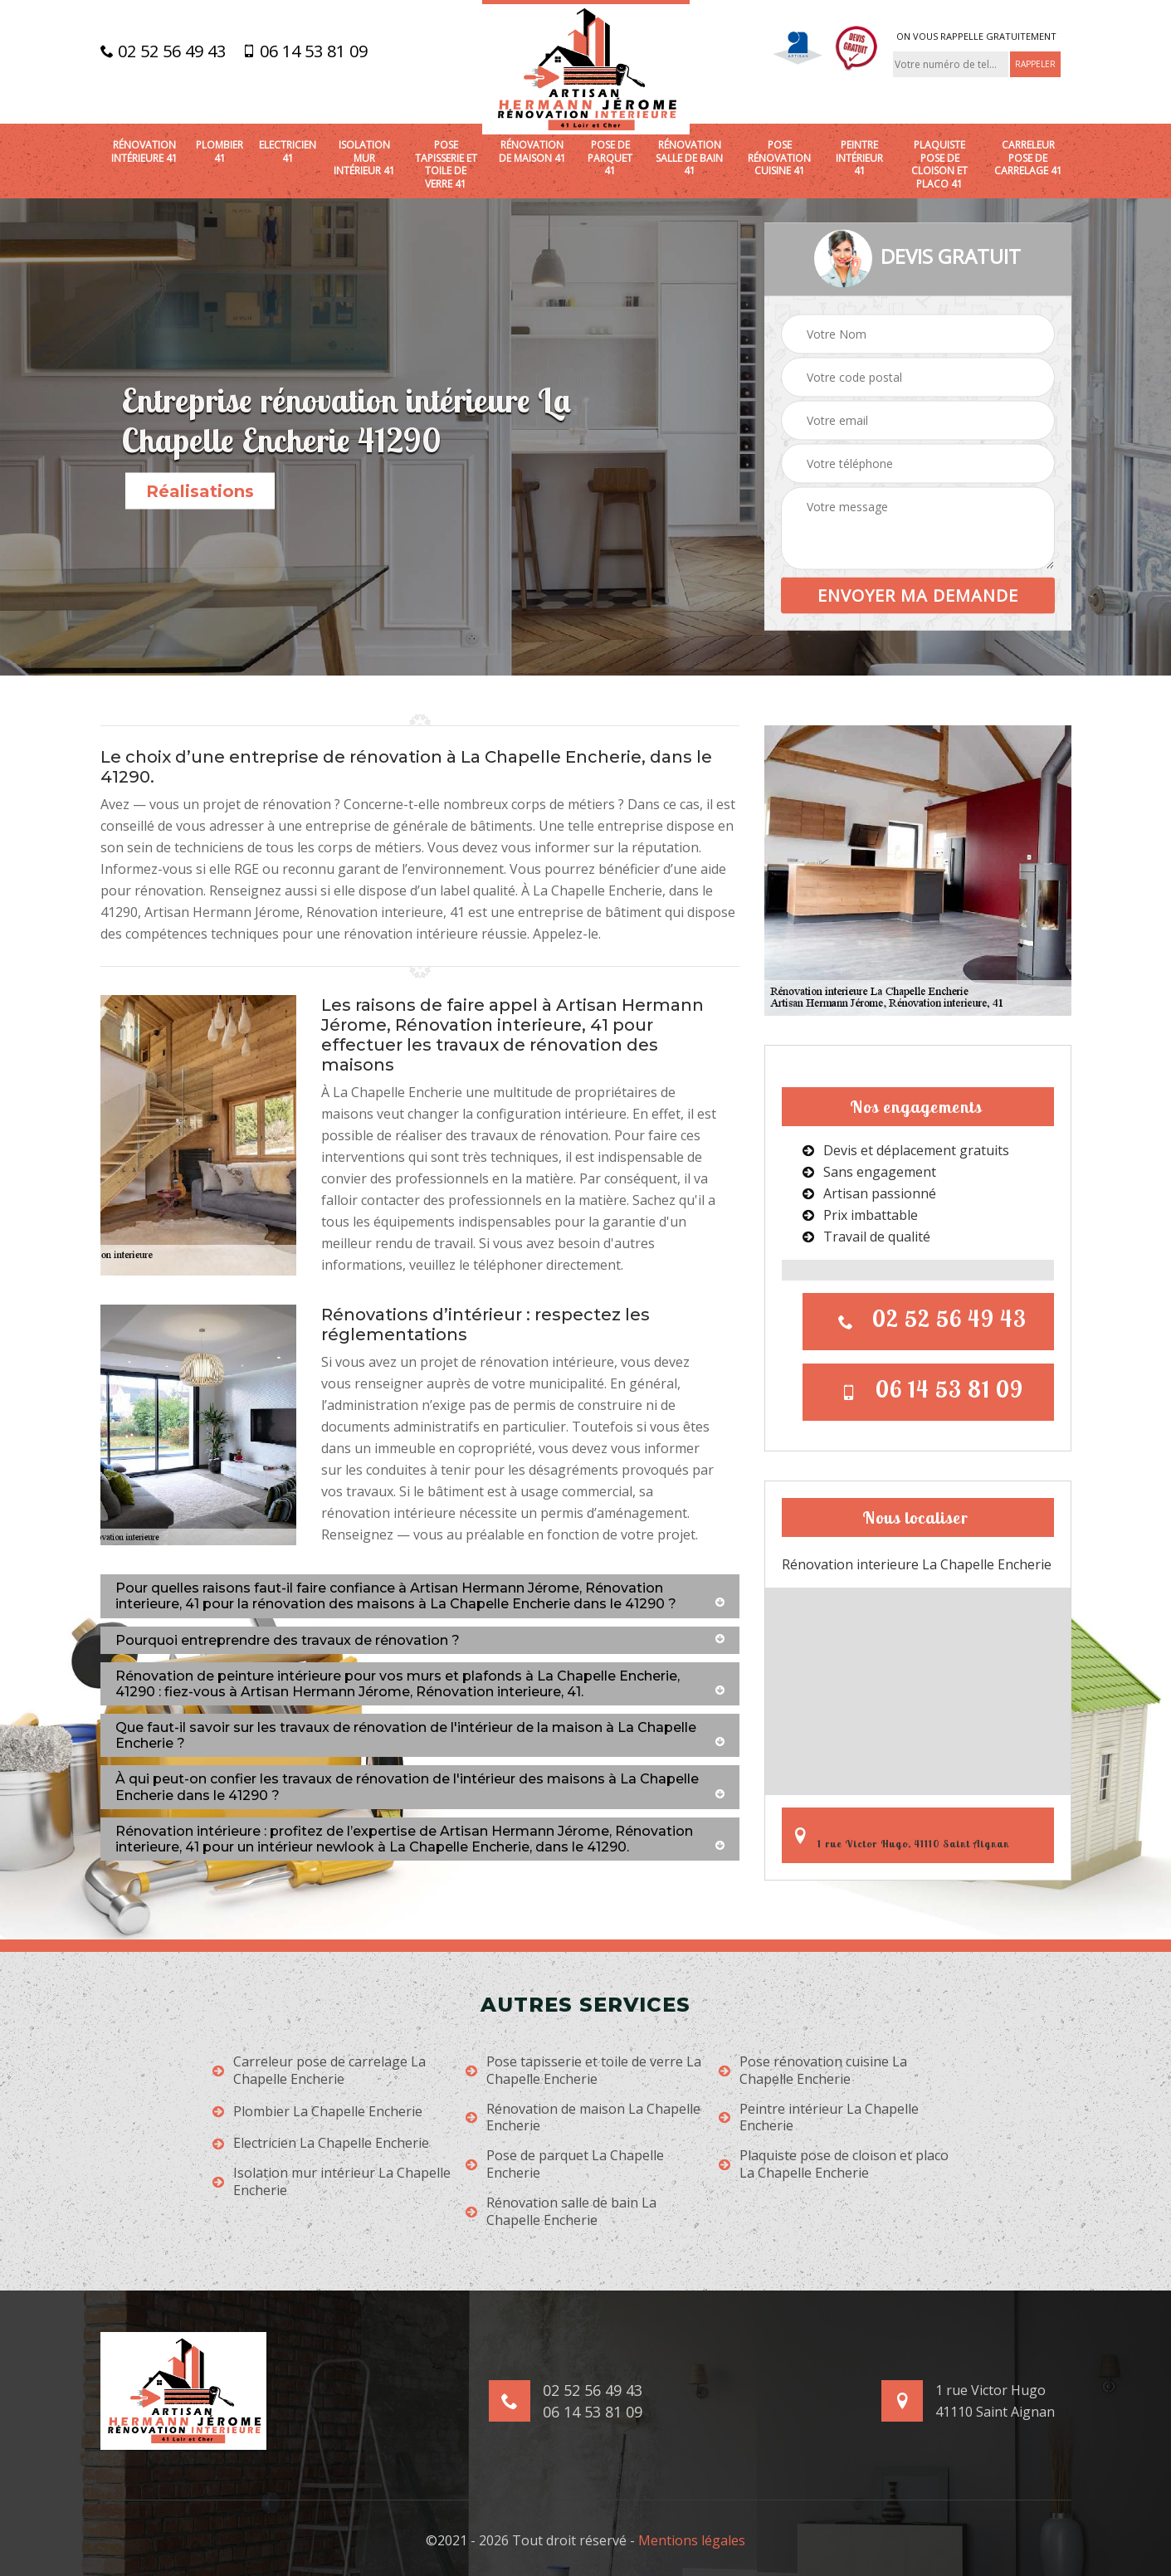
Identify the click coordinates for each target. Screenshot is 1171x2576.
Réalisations (200, 491)
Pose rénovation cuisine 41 (779, 158)
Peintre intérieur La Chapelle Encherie (819, 2117)
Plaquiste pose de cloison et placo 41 (939, 164)
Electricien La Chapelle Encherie (320, 2143)
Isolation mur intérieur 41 (364, 158)
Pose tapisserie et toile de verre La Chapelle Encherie (583, 2070)
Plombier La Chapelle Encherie (317, 2111)
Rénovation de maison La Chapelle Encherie (583, 2117)
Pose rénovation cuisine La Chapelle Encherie (813, 2070)
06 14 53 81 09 (305, 51)
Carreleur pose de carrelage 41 (1028, 158)
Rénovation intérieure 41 (144, 151)
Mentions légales (691, 2540)
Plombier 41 (219, 151)
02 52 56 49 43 (163, 51)
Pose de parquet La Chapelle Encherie (565, 2164)
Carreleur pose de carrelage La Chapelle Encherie (319, 2070)
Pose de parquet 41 (610, 158)
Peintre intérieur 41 (859, 158)
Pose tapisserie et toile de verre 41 (446, 164)
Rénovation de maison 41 (532, 151)
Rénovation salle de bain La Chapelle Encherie (561, 2211)
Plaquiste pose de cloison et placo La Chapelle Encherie (834, 2164)
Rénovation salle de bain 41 (689, 158)
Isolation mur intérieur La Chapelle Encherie (331, 2181)
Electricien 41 (287, 151)
